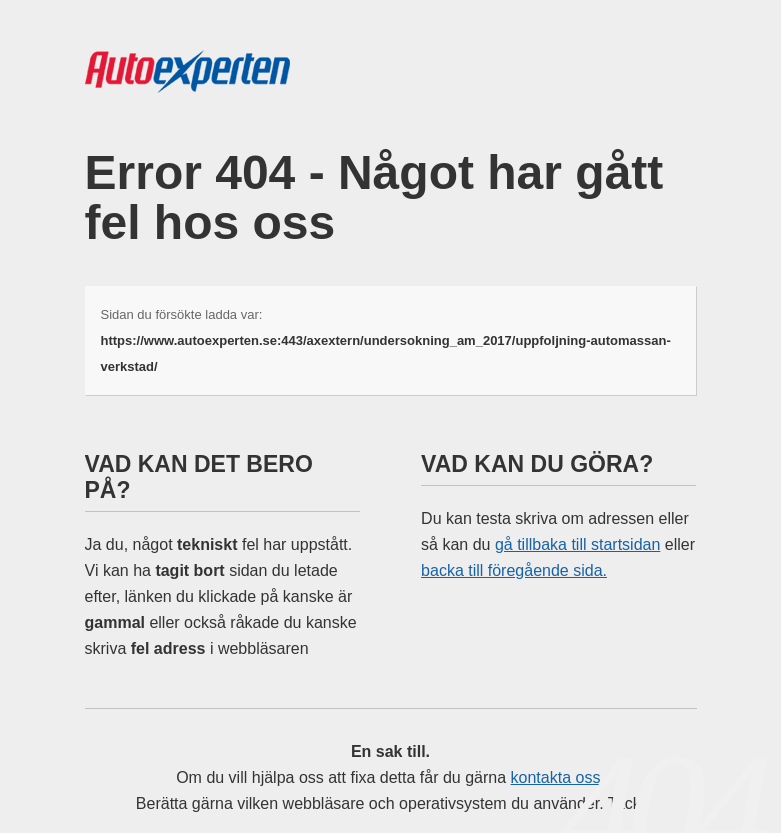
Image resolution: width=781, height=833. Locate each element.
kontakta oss (556, 777)
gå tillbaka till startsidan (577, 544)
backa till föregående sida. (514, 570)
